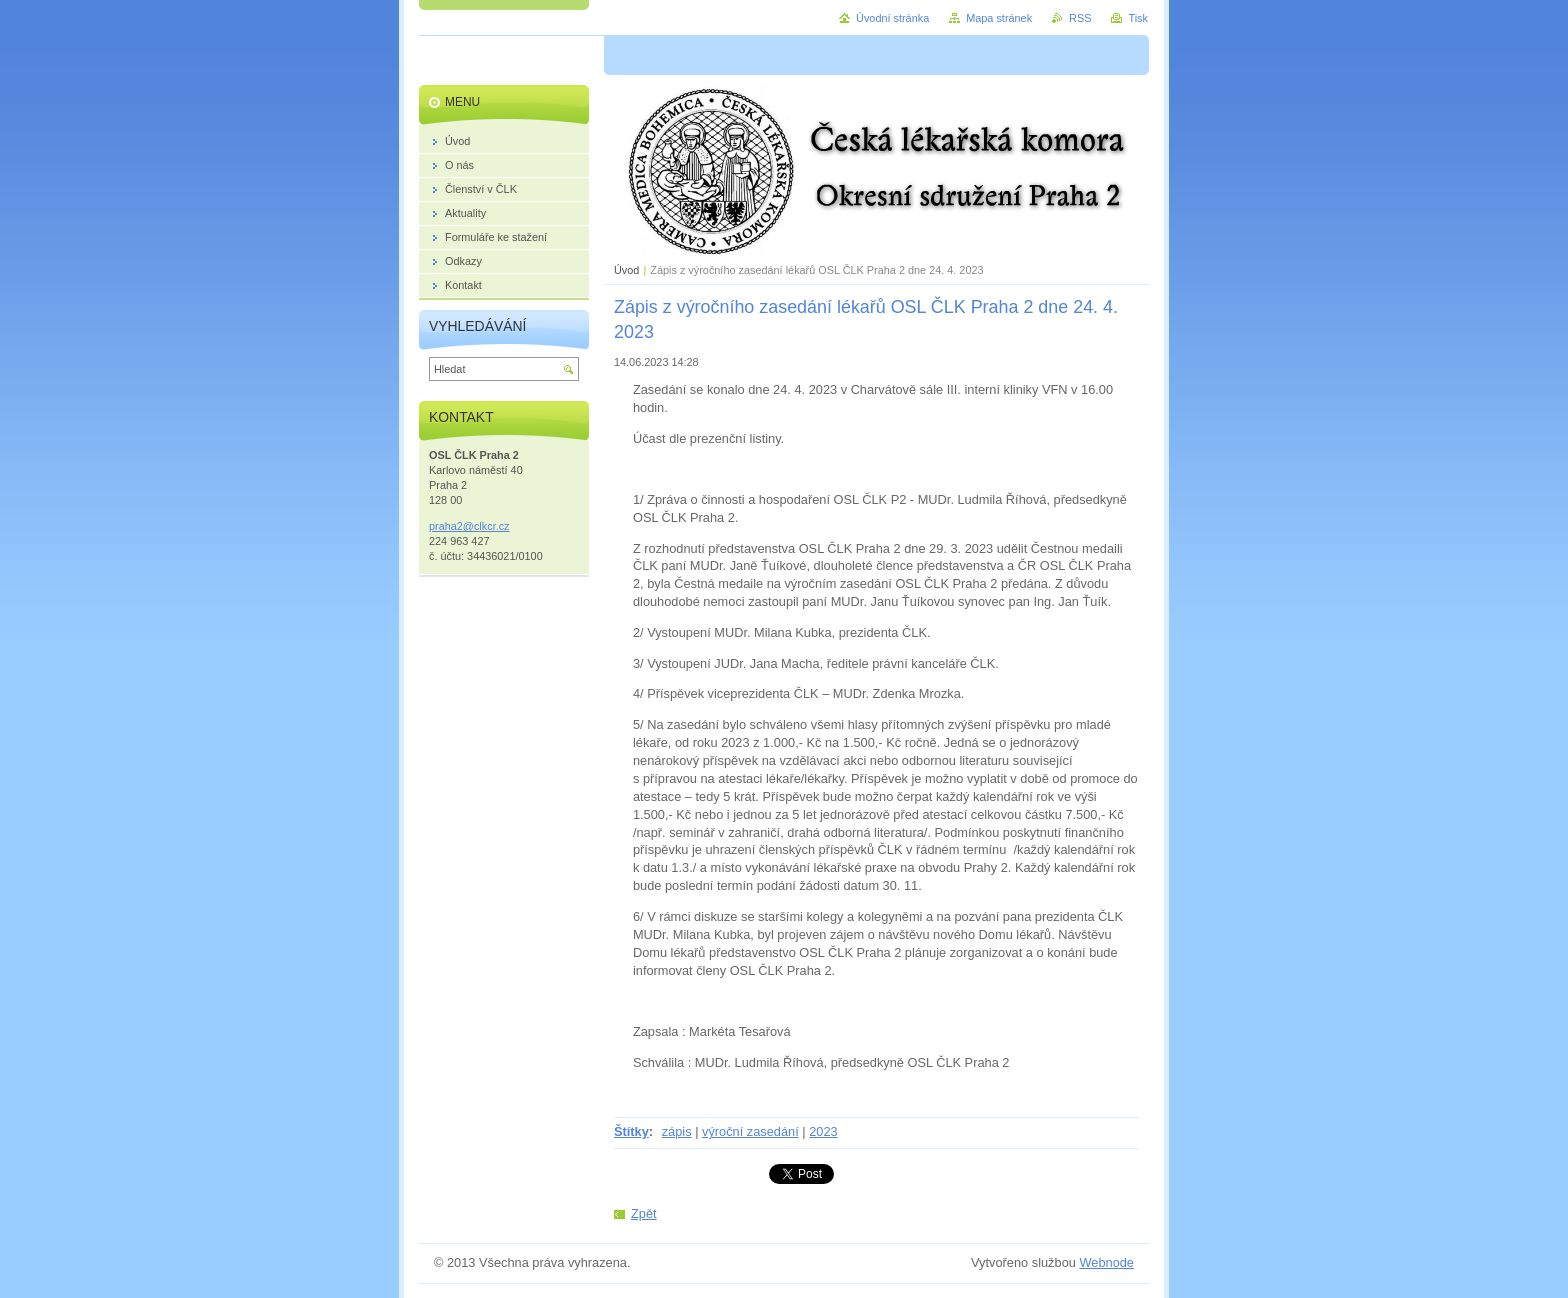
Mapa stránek (999, 18)
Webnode (1106, 1262)
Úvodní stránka (892, 18)
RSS (1080, 18)
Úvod (626, 270)
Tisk (1138, 18)
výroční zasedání (750, 1131)
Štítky (631, 1131)
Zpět (644, 1213)
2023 (823, 1131)
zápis (677, 1131)
